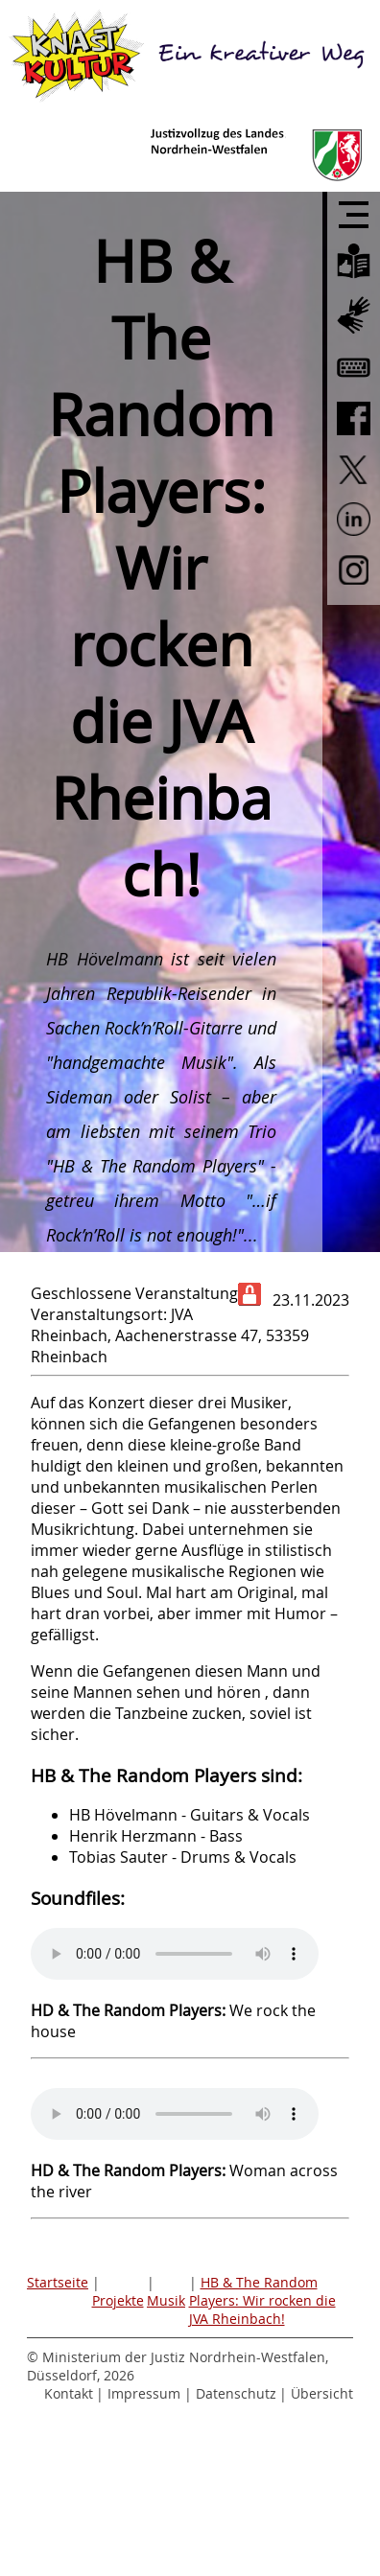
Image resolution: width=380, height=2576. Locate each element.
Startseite (57, 2282)
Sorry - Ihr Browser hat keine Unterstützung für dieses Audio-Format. (175, 1954)
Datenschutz (236, 2393)
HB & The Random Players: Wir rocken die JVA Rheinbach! (262, 2300)
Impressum (143, 2393)
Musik (166, 2300)
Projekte (118, 2300)
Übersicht (322, 2393)
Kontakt (68, 2393)
